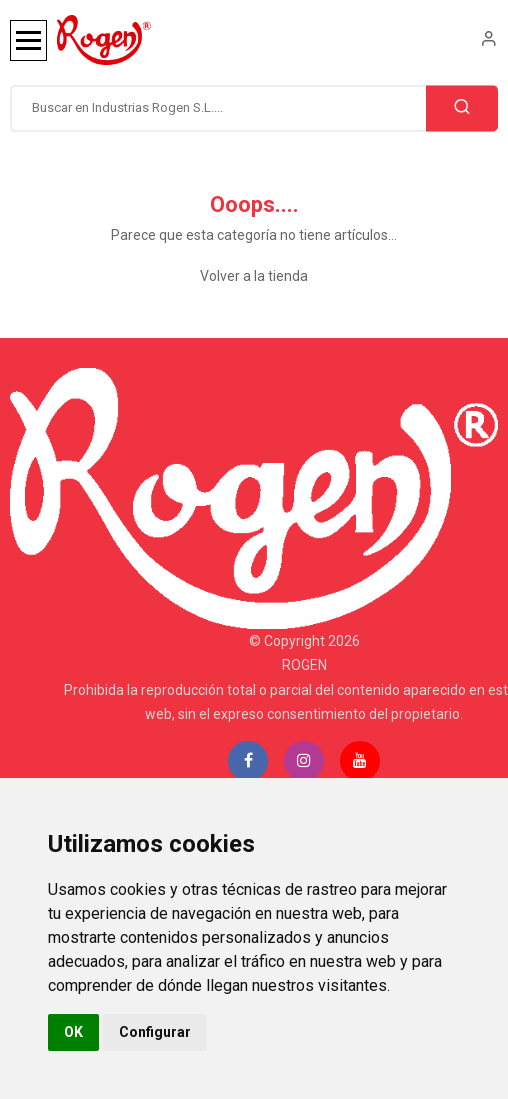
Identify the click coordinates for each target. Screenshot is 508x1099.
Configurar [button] (155, 1032)
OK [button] (73, 1032)
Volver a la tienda (254, 276)
